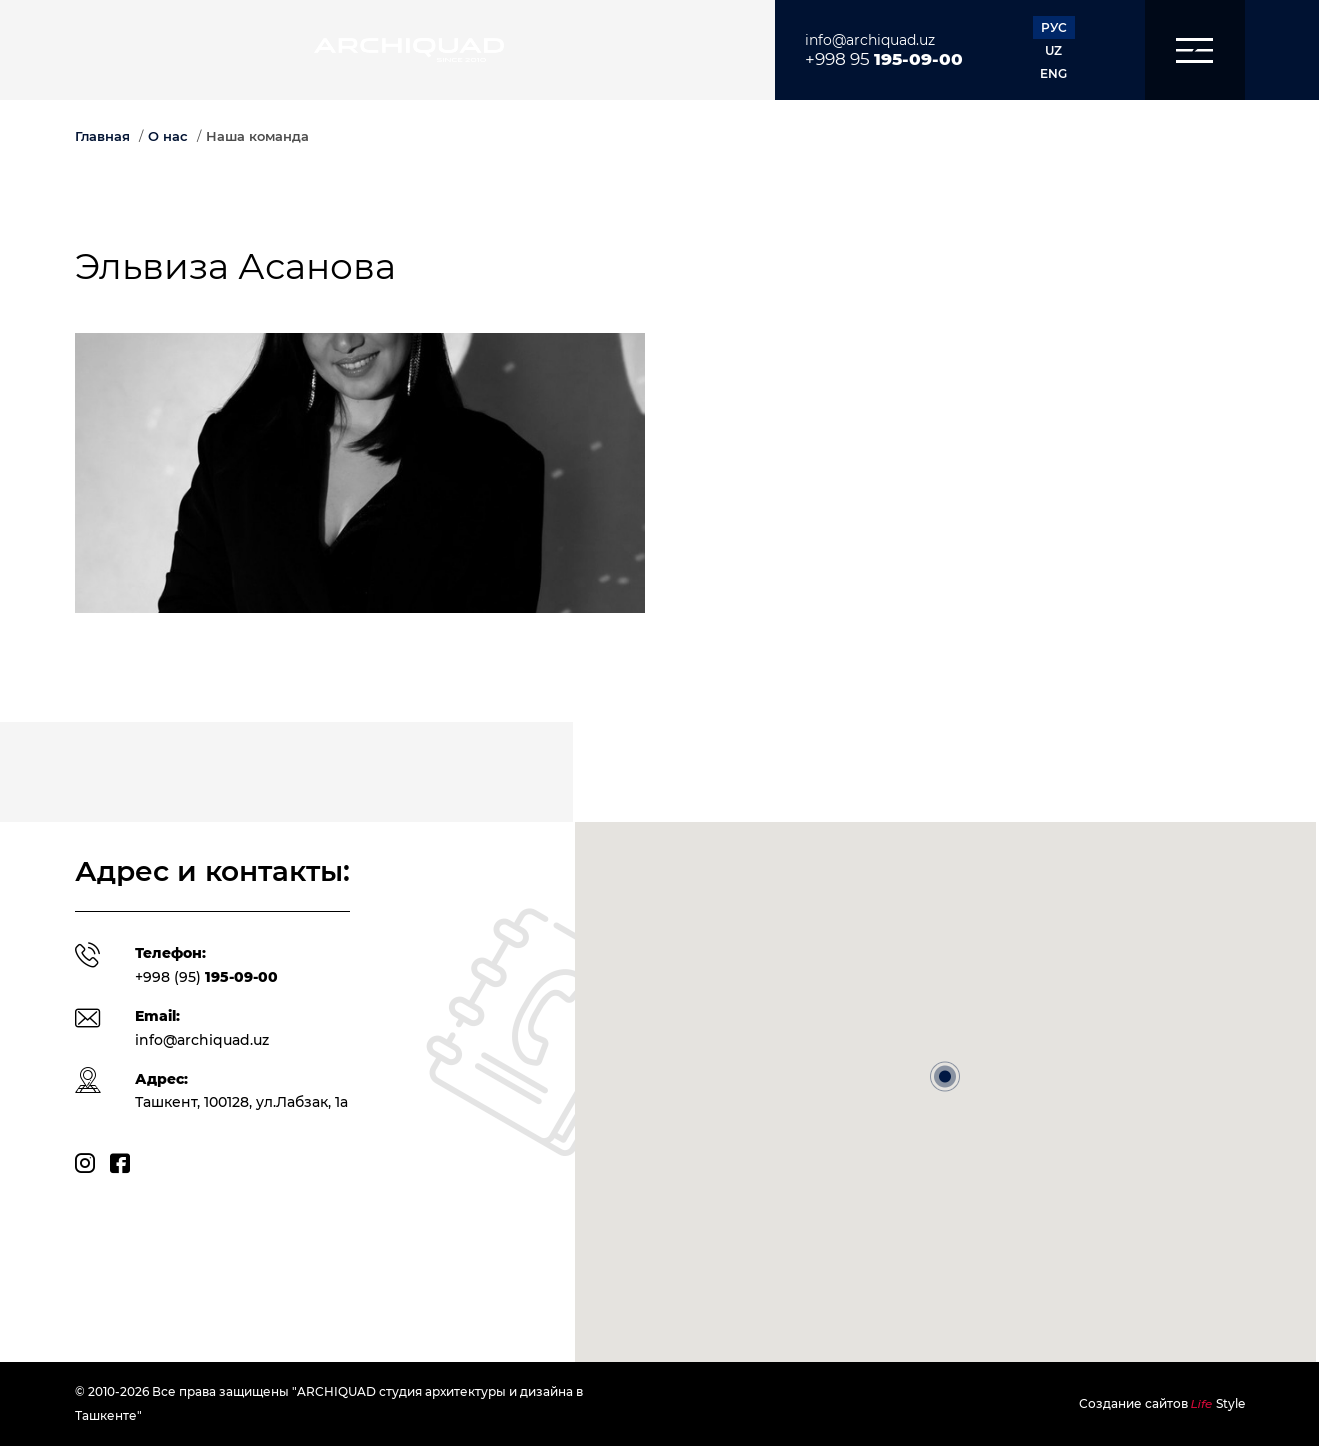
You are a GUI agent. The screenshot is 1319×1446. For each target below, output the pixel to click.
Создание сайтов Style (1162, 1403)
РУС (1054, 27)
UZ (1053, 50)
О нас (168, 136)
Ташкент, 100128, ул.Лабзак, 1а (241, 1102)
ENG (1053, 73)
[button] (1195, 50)
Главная (102, 136)
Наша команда (257, 136)
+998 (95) (206, 977)
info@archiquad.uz (870, 40)
